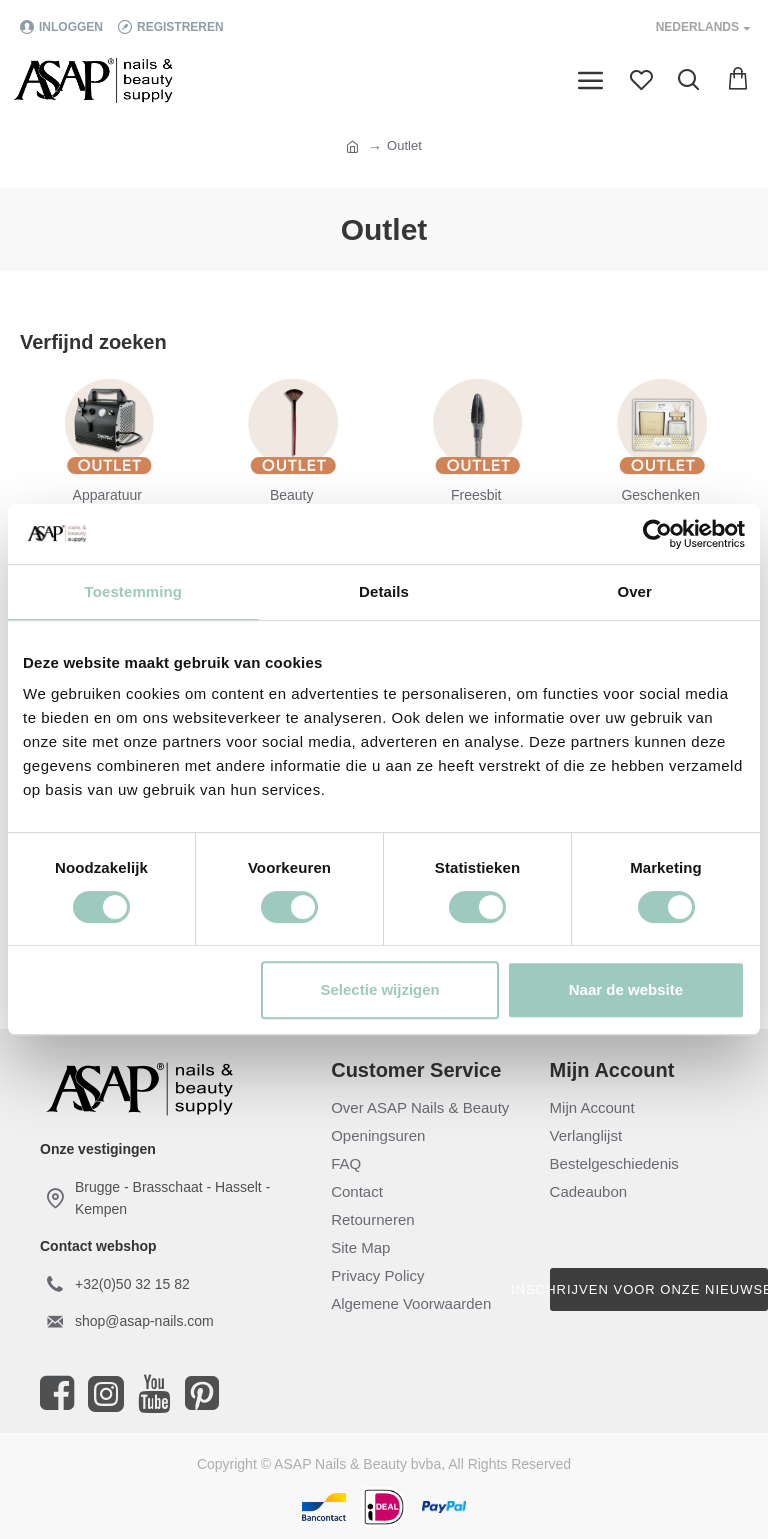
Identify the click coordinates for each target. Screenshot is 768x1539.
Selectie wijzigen (380, 989)
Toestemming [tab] (134, 591)
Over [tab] (634, 591)
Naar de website (626, 989)
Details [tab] (384, 591)
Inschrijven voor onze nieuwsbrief (659, 1289)
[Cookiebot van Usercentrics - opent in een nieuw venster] (657, 534)
